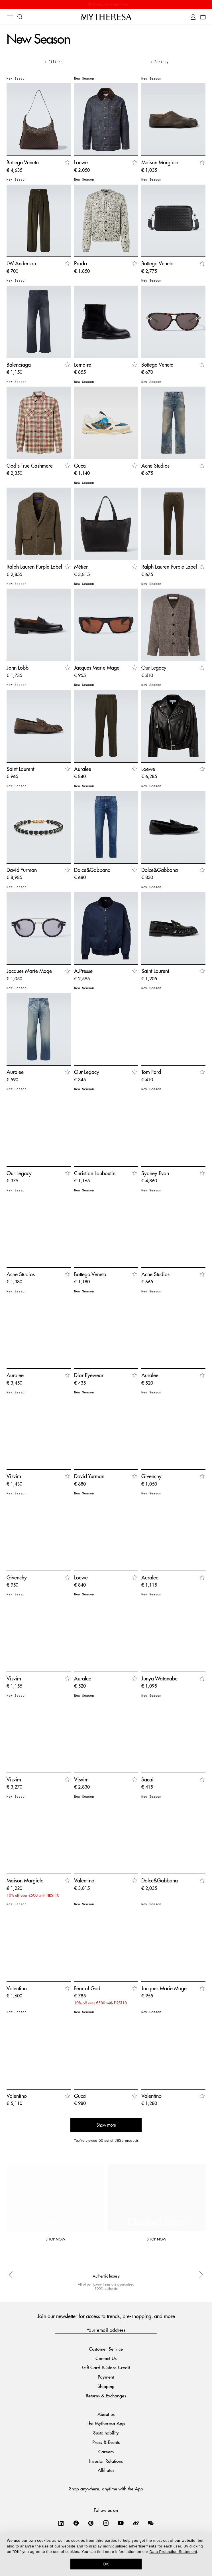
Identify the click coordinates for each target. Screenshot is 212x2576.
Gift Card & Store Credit (106, 2367)
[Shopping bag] (203, 17)
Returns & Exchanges (106, 2395)
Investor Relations (106, 2461)
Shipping (106, 2386)
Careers (106, 2451)
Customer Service (106, 2348)
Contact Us (106, 2358)
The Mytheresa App (106, 2423)
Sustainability (106, 2432)
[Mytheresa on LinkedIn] (61, 2523)
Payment (106, 2376)
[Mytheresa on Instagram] (106, 2523)
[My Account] (193, 17)
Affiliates (106, 2470)
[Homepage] (106, 16)
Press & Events (106, 2442)
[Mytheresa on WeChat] (151, 2523)
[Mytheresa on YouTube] (121, 2523)
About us (106, 2414)
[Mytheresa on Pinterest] (91, 2523)
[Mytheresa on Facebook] (76, 2523)
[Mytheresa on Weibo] (136, 2523)
